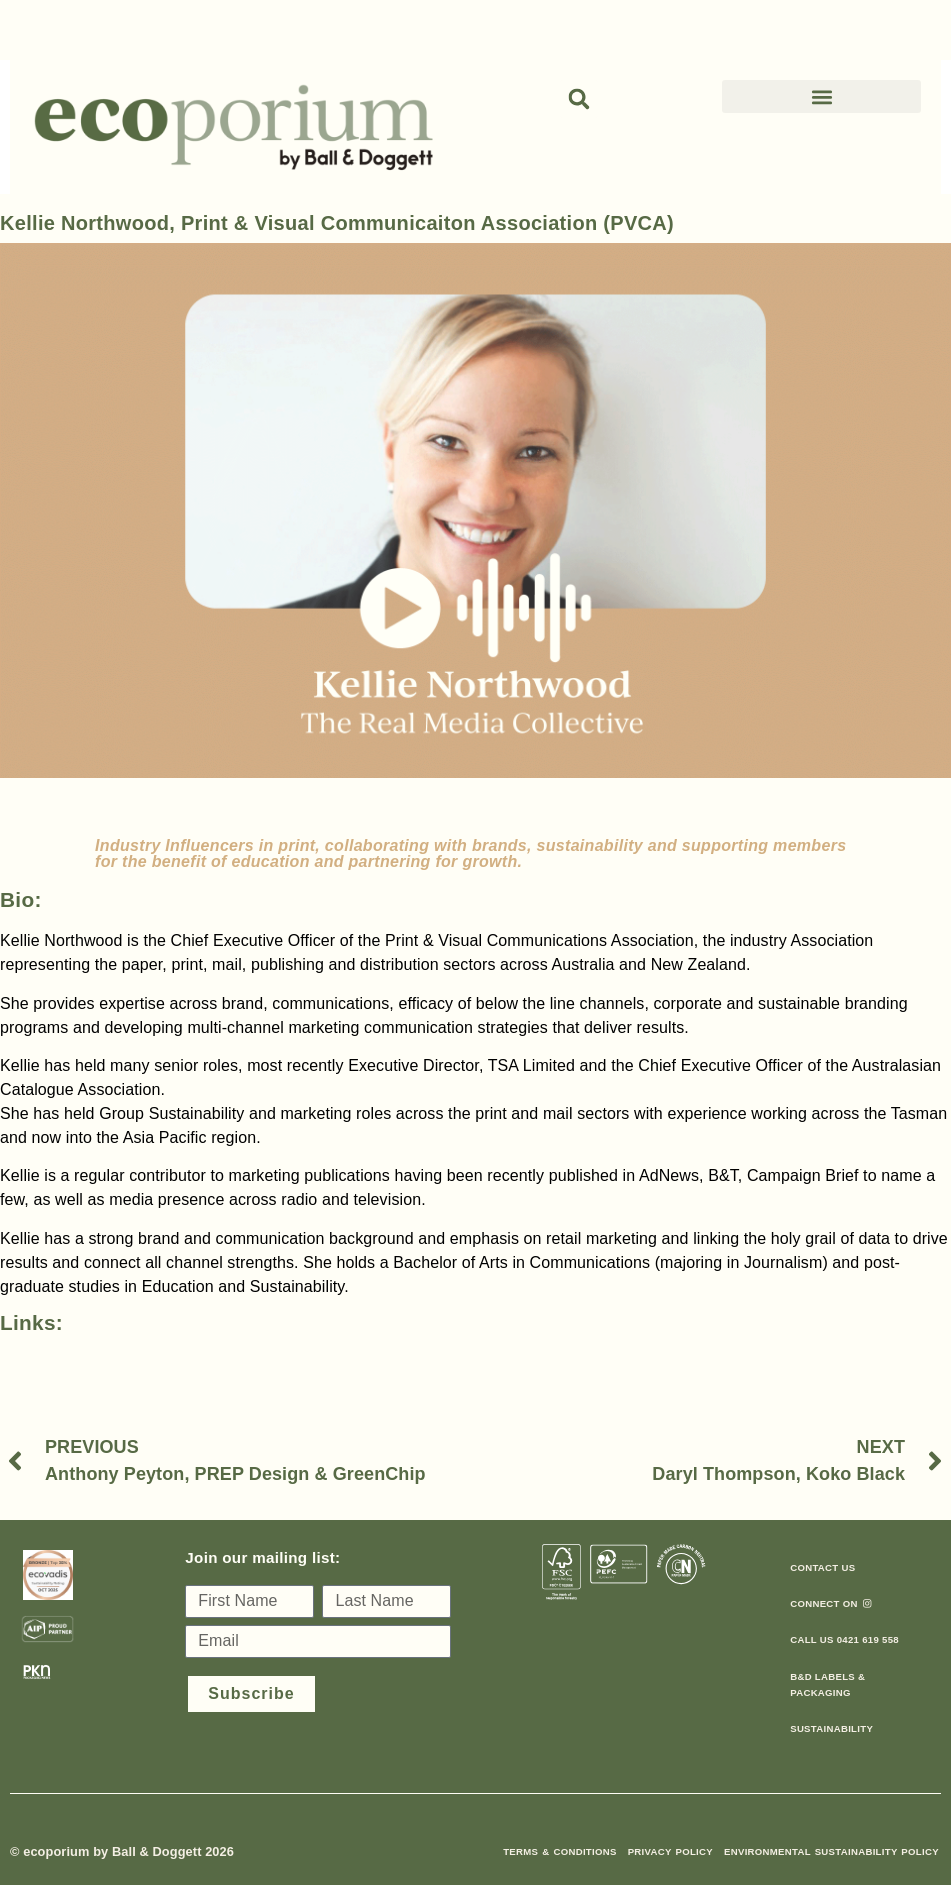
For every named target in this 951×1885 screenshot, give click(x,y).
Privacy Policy (670, 1851)
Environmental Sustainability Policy (831, 1851)
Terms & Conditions (559, 1851)
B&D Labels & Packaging (827, 1684)
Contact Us (822, 1567)
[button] (579, 99)
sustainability (831, 1728)
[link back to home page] (233, 127)
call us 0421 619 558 (844, 1639)
